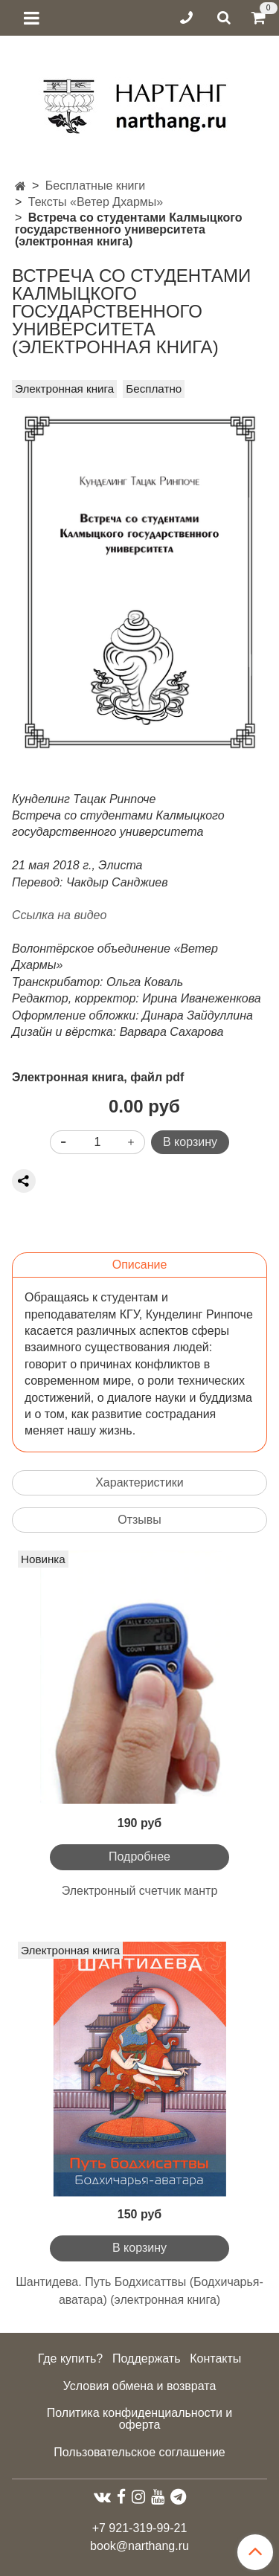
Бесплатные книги (95, 185)
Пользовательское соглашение (139, 2452)
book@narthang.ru (139, 2546)
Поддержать (146, 2358)
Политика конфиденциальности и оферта (139, 2418)
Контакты (215, 2358)
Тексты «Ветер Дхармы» (95, 202)
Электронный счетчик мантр (140, 1890)
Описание (139, 1264)
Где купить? (70, 2358)
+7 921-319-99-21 (139, 2528)
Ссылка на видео (59, 915)
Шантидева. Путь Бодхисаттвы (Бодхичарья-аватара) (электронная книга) (139, 2291)
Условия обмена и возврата (140, 2386)
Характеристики (139, 1482)
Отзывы (139, 1519)
